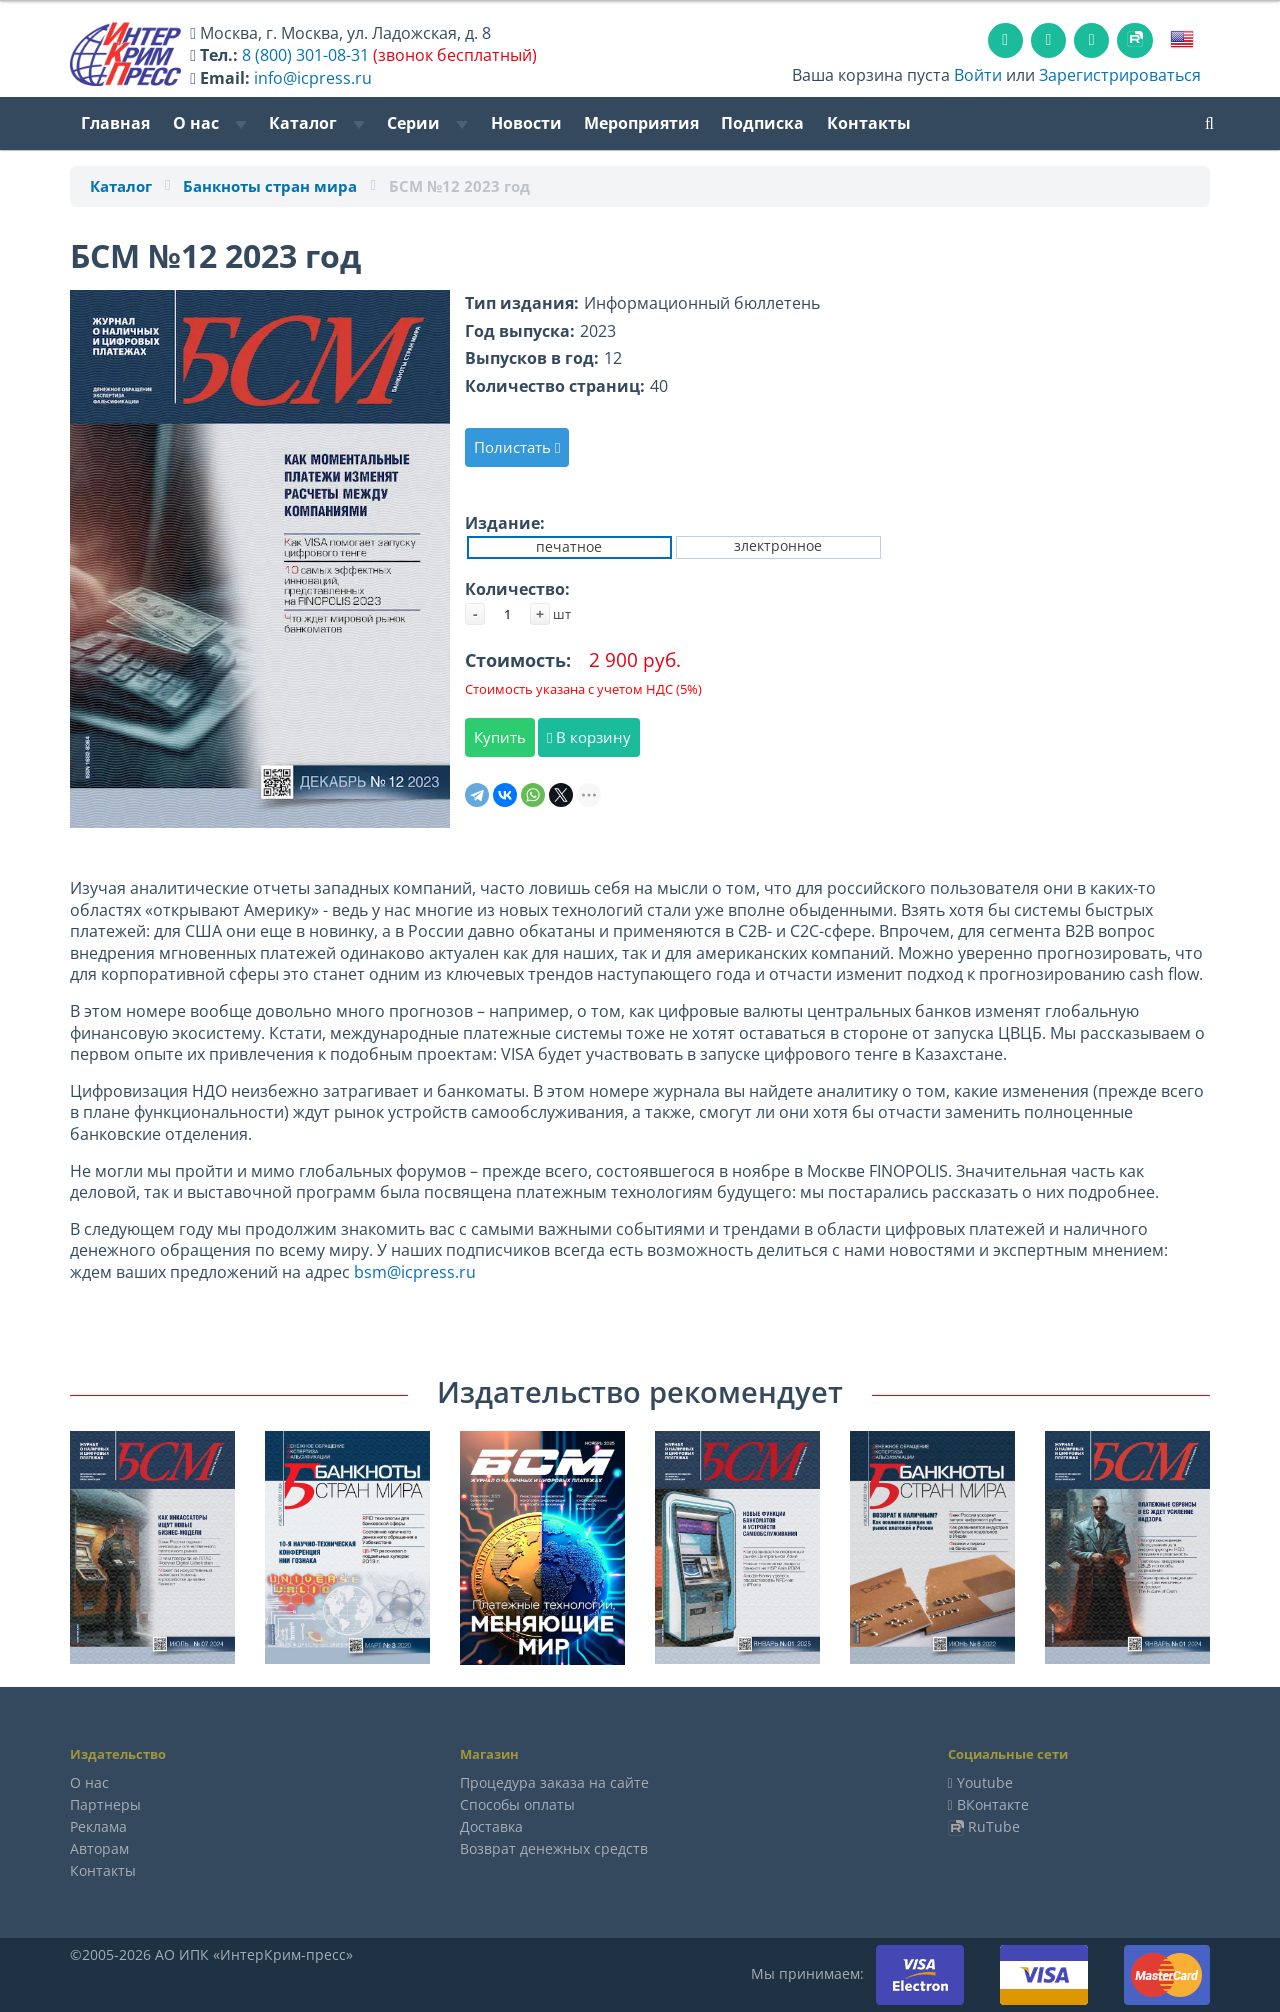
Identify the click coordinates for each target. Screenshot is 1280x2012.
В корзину (589, 737)
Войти (978, 75)
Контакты (869, 123)
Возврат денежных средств (554, 1848)
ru (467, 1272)
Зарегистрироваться (1120, 75)
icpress (428, 1272)
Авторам (99, 1848)
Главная (115, 123)
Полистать (517, 447)
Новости (526, 123)
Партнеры (105, 1804)
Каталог (317, 123)
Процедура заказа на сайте (554, 1782)
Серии (427, 123)
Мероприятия (641, 123)
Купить (500, 737)
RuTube (994, 1826)
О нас (210, 123)
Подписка (762, 123)
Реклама (98, 1826)
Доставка (491, 1826)
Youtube (985, 1782)
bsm (370, 1272)
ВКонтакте (993, 1804)
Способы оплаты (517, 1804)
